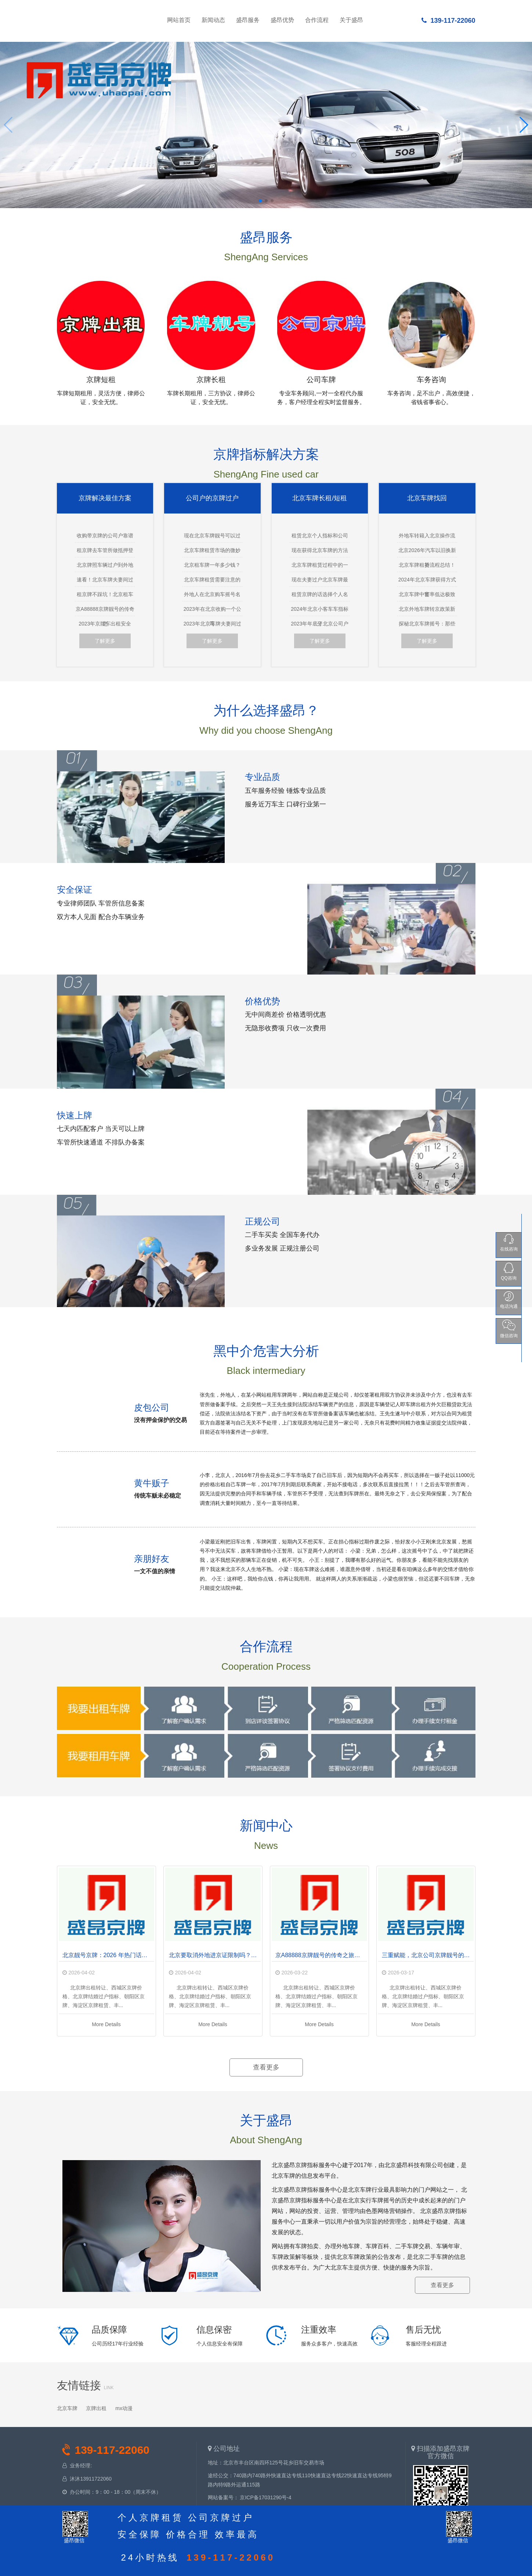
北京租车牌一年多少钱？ (212, 565)
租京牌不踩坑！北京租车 (105, 594)
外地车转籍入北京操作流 (427, 535)
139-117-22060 (448, 20)
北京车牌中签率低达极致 (427, 594)
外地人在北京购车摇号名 (212, 594)
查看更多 (266, 2067)
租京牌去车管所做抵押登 (105, 550)
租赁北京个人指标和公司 (320, 535)
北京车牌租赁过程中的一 (320, 565)
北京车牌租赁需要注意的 (212, 580)
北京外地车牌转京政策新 (427, 609)
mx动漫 (124, 2408)
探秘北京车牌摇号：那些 (427, 624)
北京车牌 (67, 2408)
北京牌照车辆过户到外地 (105, 565)
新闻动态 (213, 20)
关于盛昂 (351, 20)
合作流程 (317, 20)
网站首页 (106, 18)
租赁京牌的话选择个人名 (320, 594)
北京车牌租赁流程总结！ (427, 565)
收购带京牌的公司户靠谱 (105, 535)
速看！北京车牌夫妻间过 (105, 580)
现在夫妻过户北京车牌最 (320, 580)
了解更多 (105, 641)
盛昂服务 (248, 20)
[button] (260, 200)
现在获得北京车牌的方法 (320, 550)
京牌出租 (96, 2408)
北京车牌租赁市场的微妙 (212, 550)
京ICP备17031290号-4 (265, 2497)
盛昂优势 (282, 20)
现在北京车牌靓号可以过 (212, 535)
